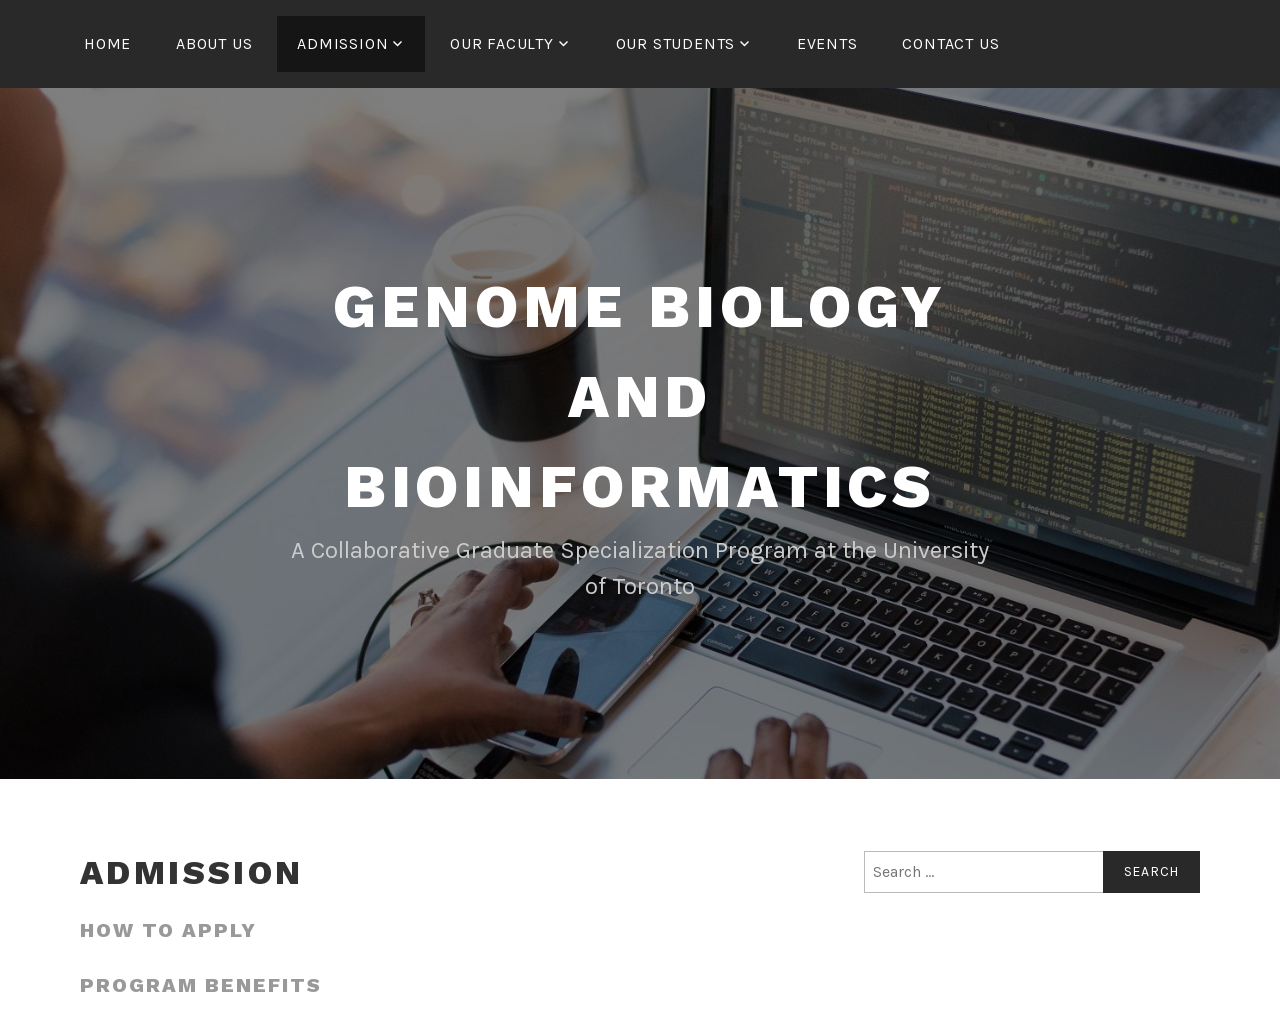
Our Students (676, 43)
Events (827, 43)
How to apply (168, 930)
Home (107, 43)
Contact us (950, 43)
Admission (342, 43)
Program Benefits (201, 985)
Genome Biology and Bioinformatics (639, 396)
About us (214, 43)
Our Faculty (502, 43)
